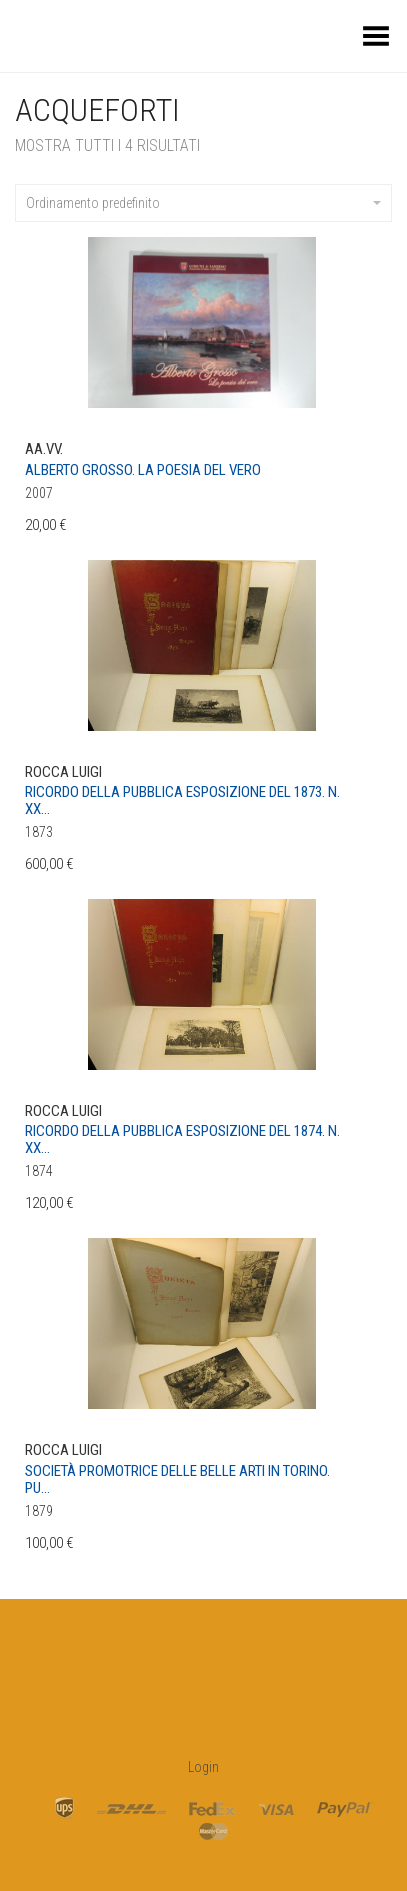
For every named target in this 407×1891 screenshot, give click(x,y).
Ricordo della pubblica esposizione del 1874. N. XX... (182, 1139)
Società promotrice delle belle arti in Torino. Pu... (177, 1479)
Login (203, 1767)
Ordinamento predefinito (203, 203)
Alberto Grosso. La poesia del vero (143, 470)
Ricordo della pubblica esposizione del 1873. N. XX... (182, 800)
